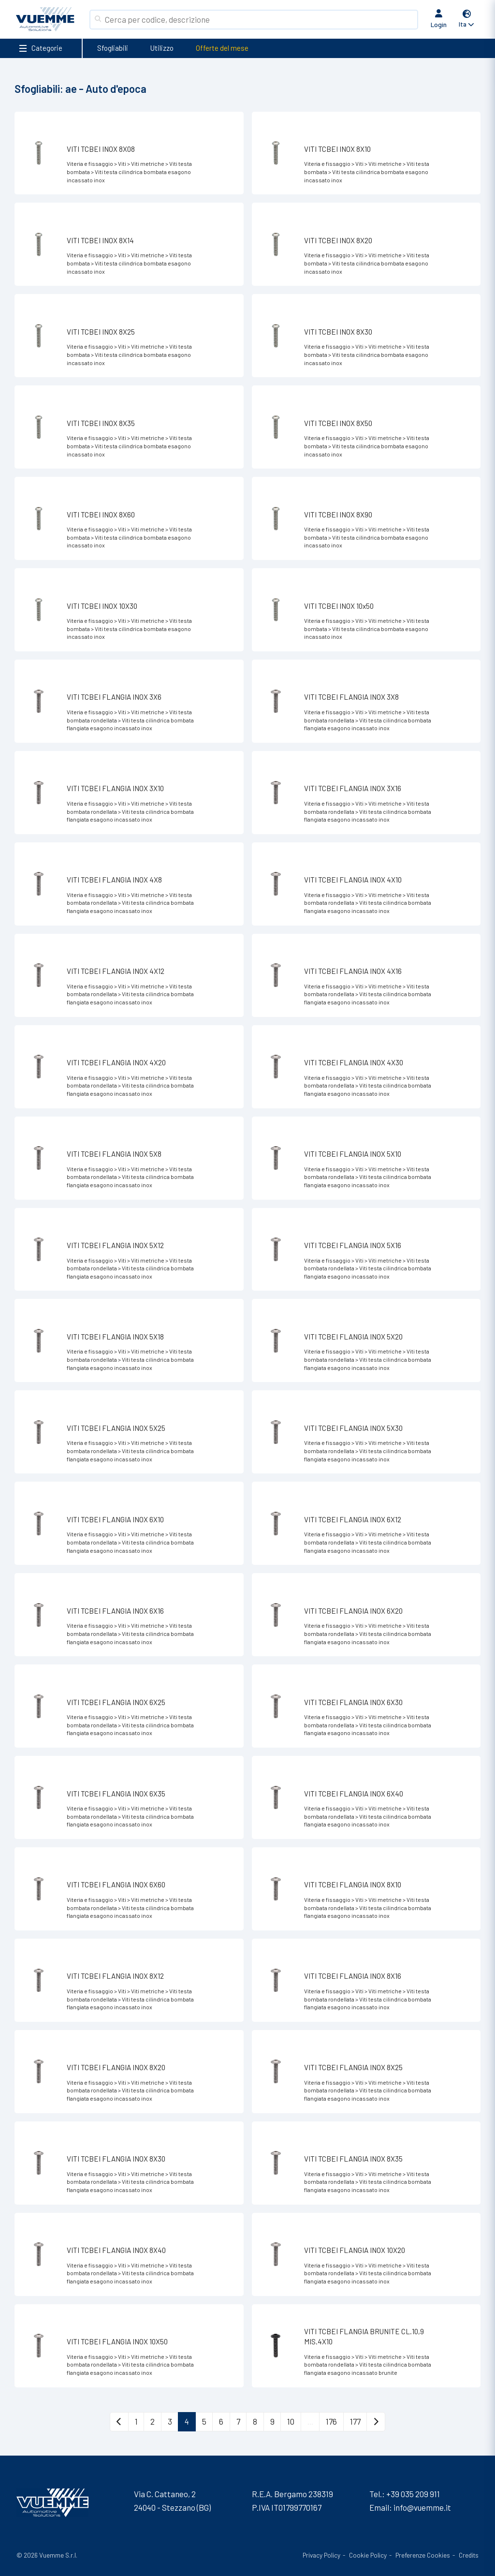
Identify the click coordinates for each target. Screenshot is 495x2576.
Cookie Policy (368, 2555)
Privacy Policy (321, 2555)
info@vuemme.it (422, 2507)
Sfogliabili (112, 48)
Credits (469, 2555)
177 (355, 2421)
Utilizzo (162, 48)
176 (331, 2421)
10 (290, 2421)
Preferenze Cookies (422, 2555)
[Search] (259, 20)
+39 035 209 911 (413, 2494)
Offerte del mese (222, 48)
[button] (467, 19)
